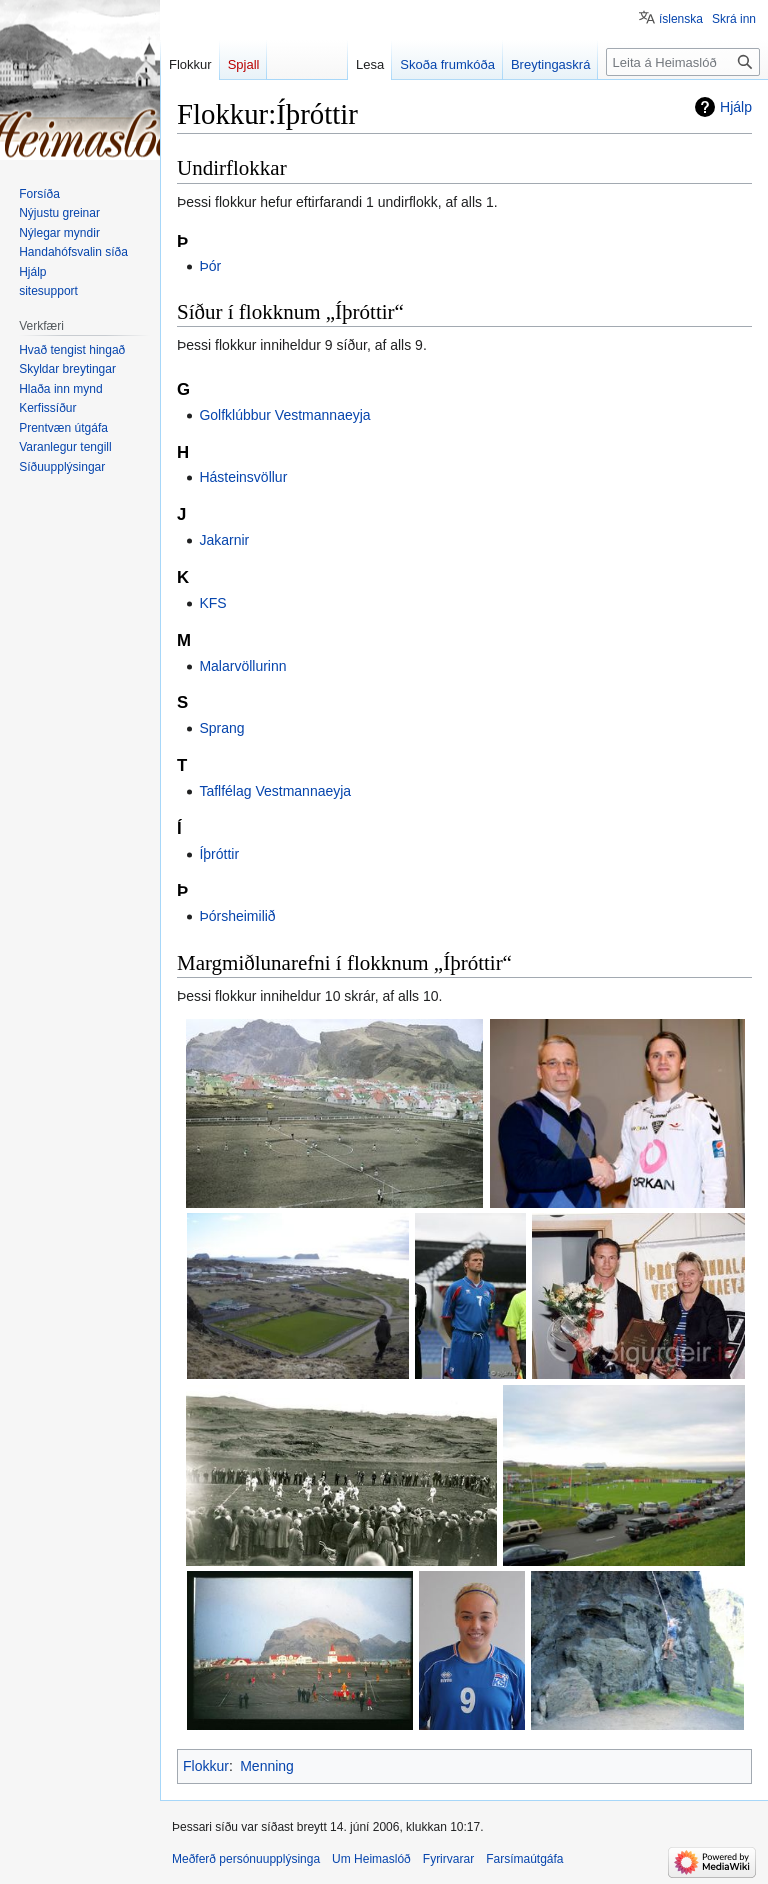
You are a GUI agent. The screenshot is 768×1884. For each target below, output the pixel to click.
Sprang (221, 728)
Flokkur (206, 1766)
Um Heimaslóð (371, 1859)
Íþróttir (219, 854)
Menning (267, 1766)
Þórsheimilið (237, 916)
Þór (210, 266)
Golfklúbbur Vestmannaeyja (284, 415)
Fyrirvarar (448, 1859)
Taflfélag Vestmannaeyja (275, 791)
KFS (212, 603)
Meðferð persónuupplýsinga (246, 1859)
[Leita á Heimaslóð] (683, 62)
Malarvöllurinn (242, 666)
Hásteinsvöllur (243, 477)
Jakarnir (224, 540)
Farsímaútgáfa (524, 1859)
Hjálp (736, 107)
